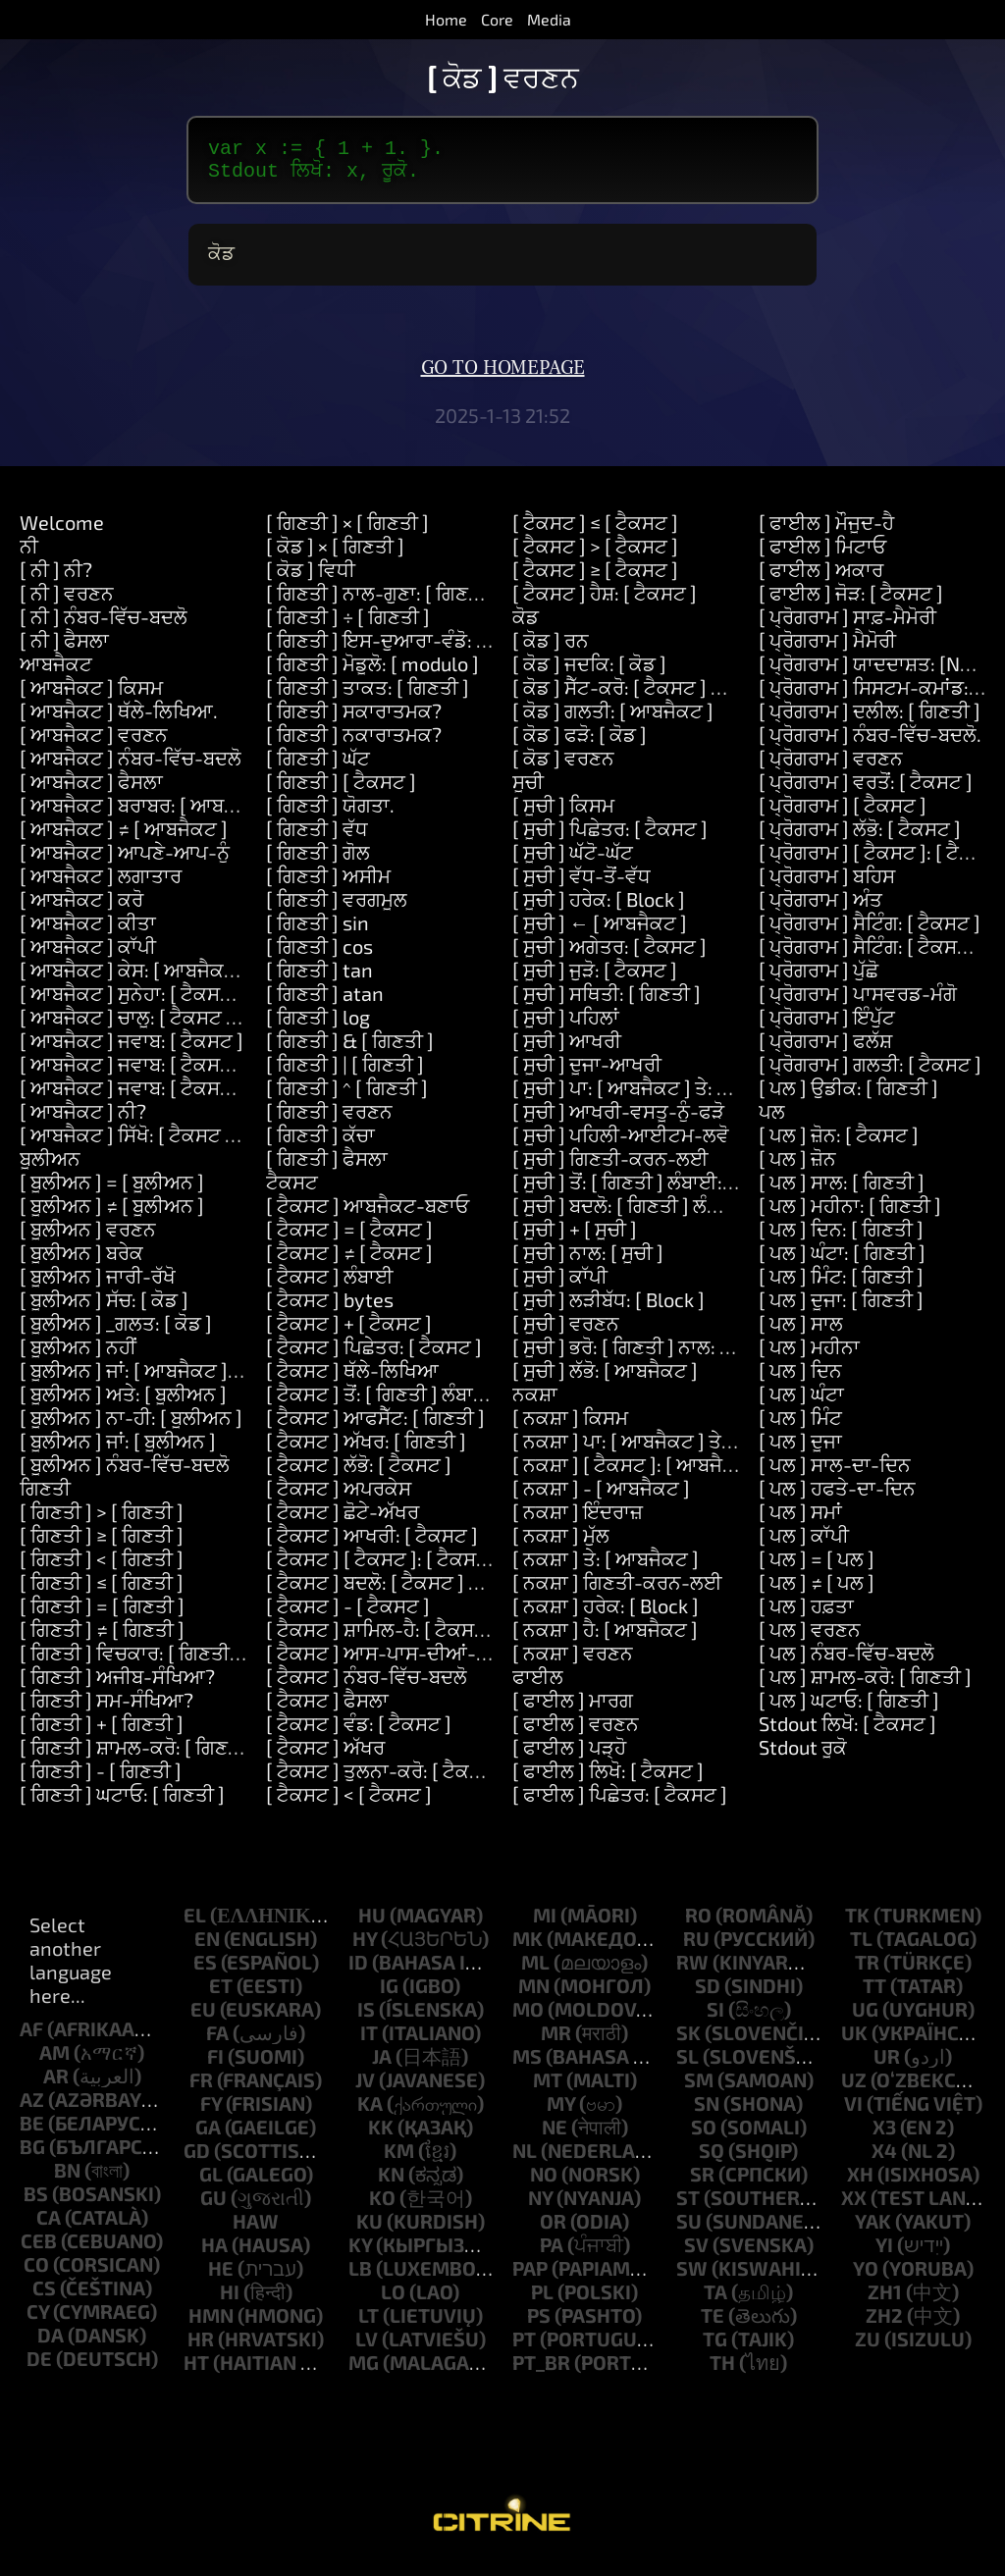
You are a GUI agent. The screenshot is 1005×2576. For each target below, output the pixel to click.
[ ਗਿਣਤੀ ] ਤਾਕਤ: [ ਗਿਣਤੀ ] (367, 698)
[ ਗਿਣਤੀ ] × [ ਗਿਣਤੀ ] (347, 534)
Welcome (62, 534)
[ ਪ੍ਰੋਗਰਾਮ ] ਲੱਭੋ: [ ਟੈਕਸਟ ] (860, 840)
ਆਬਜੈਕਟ (56, 675)
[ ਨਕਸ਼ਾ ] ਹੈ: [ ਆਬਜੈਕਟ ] (605, 1641)
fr (201, 2091)
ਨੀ (29, 557)
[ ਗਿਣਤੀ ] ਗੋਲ (318, 863)
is (366, 2020)
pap (530, 2279)
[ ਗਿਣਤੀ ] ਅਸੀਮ (328, 887)
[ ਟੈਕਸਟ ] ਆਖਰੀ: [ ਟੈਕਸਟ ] (372, 1546)
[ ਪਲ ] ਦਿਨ (800, 1381)
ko (382, 2209)
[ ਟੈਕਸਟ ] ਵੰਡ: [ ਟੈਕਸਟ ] (358, 1735)
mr (556, 2044)
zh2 (884, 2327)
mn (534, 1997)
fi (215, 2067)
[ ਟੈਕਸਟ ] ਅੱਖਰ (325, 1758)
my (561, 2115)
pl (542, 2303)
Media (549, 19)
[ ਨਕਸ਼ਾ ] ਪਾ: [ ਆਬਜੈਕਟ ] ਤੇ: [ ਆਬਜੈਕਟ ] (668, 1452)
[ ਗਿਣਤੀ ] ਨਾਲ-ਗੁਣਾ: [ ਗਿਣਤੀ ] (382, 604)
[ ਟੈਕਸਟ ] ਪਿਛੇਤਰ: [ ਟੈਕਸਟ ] (374, 1358)
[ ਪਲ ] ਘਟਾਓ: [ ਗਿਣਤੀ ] (849, 1711)
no (543, 2185)
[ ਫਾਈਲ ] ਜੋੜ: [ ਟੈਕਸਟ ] (851, 604)
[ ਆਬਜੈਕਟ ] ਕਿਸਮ (91, 698)
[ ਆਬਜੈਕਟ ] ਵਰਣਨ (94, 746)
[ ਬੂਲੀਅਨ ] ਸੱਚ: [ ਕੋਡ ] (104, 1311)
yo (865, 2279)
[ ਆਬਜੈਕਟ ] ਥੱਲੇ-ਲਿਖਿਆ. (119, 722)
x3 (884, 2138)
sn (706, 2115)
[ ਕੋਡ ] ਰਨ (550, 651)
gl (211, 2185)
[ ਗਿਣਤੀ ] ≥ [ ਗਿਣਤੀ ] (102, 1546)
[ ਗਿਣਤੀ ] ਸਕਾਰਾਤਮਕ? (354, 722)
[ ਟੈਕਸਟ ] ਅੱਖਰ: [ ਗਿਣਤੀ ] (366, 1452)
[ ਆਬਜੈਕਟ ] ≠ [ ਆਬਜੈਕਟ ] (124, 840)
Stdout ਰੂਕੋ (803, 1758)
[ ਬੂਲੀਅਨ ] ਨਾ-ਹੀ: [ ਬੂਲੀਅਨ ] (131, 1429)
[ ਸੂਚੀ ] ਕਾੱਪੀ (560, 1287)
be (32, 2134)
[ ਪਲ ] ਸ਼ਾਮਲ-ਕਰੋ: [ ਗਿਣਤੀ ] (865, 1688)
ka (370, 2115)
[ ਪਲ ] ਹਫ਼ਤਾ (806, 1617)
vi (853, 2115)
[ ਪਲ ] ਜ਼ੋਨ (797, 1170)
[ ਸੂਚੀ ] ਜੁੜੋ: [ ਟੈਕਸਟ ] (594, 981)
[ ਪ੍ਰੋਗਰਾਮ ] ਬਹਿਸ (827, 887)
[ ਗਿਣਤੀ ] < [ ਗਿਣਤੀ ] (102, 1570)
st (688, 2209)
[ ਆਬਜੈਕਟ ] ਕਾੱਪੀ (88, 958)
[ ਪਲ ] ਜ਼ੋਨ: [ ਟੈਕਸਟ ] (839, 1146)
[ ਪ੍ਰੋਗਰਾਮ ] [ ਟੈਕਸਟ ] (842, 816)
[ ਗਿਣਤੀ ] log (318, 1028)
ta (715, 2303)
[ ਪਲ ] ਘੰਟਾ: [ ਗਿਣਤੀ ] (842, 1264)
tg (715, 2350)
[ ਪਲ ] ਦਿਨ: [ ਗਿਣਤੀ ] (841, 1240)
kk (381, 2138)
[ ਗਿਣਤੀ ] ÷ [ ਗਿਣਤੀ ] (348, 628)
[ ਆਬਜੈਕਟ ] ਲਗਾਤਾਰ (101, 887)
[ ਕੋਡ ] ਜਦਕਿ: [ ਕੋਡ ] (589, 675)
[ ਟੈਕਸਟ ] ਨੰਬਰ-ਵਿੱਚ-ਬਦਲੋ (366, 1688)
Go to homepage (503, 380)
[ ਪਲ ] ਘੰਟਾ (801, 1405)
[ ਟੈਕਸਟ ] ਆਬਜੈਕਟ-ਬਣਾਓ (367, 1217)
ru (696, 1950)
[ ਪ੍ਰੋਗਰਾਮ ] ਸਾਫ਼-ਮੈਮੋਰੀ (847, 628)
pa (551, 2256)
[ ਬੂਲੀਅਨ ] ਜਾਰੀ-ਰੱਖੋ (98, 1287)
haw (256, 2232)
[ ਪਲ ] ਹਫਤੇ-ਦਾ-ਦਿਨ (837, 1499)
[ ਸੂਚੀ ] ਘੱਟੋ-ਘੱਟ (572, 863)
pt (524, 2350)
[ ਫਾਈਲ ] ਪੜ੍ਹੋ (569, 1758)
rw (692, 1973)
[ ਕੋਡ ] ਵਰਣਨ (563, 769)
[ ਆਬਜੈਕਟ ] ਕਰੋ (81, 910)
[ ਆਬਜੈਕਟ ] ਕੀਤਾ (88, 934)
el (195, 1926)
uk (854, 2044)
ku (369, 2232)
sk (688, 2044)
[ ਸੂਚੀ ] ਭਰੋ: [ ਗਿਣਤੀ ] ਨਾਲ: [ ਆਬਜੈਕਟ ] (663, 1358)
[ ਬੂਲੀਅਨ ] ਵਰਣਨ (88, 1240)
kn (391, 2185)
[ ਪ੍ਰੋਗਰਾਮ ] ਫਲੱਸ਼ (825, 1052)
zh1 (885, 2303)
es (205, 1973)
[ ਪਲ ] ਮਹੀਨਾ (809, 1358)
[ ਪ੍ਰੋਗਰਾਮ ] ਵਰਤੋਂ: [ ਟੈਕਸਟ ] (866, 793)
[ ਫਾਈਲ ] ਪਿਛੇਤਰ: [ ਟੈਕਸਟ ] (619, 1805)
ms (527, 2067)
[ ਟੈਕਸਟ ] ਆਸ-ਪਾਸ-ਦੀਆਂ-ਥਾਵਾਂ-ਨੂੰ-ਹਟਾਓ (427, 1664)
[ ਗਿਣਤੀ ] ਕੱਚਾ (320, 1146)
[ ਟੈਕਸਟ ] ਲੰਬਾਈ (330, 1287)
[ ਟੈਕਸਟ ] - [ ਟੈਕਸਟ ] (348, 1617)
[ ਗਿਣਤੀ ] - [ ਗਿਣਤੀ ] (101, 1782)
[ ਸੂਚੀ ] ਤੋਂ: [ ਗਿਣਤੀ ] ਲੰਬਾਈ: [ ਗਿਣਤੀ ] (655, 1193)
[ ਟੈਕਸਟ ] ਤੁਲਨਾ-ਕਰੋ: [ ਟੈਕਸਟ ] (385, 1782)
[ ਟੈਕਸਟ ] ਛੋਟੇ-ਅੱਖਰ (342, 1523)
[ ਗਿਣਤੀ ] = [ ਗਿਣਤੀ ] (102, 1617)
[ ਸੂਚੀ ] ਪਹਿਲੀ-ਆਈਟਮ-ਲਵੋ (620, 1146)
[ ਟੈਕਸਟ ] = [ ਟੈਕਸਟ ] (349, 1240)
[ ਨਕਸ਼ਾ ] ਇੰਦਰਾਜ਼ (577, 1523)
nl (524, 2162)
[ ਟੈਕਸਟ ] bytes (330, 1311)
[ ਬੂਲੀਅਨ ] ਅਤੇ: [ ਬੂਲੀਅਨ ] (123, 1405)
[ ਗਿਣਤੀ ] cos (319, 958)
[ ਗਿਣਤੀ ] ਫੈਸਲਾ (327, 1170)
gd (197, 2162)
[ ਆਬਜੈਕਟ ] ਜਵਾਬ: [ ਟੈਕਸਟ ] (131, 1052)
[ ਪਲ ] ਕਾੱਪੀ (804, 1546)
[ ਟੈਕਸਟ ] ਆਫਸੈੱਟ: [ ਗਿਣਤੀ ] (375, 1429)
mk (527, 1950)
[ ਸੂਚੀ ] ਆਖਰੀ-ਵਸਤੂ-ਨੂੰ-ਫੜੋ (618, 1122)
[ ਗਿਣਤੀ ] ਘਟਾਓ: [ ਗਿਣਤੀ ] (122, 1805)
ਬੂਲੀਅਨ (50, 1170)
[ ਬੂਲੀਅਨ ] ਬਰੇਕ (81, 1264)
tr (867, 1973)
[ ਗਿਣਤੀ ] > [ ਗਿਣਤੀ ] (102, 1523)
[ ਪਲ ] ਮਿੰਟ (800, 1429)
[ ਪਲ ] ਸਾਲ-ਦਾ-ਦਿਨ (835, 1476)
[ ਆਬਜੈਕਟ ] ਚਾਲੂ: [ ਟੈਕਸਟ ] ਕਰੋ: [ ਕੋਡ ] (169, 1028)
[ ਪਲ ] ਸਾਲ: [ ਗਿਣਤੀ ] (842, 1193)
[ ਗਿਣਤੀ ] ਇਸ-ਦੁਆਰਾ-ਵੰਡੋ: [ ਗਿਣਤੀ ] (407, 651)
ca (48, 2228)
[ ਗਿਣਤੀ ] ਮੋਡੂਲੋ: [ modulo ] (372, 675)
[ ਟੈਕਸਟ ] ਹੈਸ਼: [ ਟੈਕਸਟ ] (604, 604)
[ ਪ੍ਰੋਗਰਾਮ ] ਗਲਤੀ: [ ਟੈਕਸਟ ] (870, 1075)
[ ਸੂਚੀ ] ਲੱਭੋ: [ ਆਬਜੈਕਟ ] (605, 1381)
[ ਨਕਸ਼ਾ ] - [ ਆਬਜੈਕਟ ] (601, 1499)
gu (213, 2209)
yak (873, 2232)
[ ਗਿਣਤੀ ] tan (319, 981)
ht (196, 2374)
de (39, 2370)
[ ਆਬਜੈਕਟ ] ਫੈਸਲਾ (91, 793)
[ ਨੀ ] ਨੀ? (56, 581)
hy (364, 1950)
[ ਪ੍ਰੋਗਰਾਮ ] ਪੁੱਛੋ (818, 981)
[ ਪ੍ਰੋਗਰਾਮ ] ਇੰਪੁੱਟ (827, 1028)
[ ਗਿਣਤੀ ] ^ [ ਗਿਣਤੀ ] (347, 1099)
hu (372, 1926)
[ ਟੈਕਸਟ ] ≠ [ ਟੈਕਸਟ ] (349, 1264)
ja (382, 2067)
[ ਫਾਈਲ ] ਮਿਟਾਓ (822, 557)
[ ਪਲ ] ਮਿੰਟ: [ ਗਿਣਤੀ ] (841, 1287)
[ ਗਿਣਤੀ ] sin (317, 934)
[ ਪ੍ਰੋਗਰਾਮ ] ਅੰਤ (820, 910)
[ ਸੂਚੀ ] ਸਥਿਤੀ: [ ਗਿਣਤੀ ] (606, 1005)
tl (861, 1950)
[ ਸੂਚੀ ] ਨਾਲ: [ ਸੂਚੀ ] (587, 1264)
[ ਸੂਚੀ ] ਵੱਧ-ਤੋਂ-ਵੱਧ (581, 887)
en (207, 1950)
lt (368, 2327)
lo (393, 2303)
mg (363, 2374)
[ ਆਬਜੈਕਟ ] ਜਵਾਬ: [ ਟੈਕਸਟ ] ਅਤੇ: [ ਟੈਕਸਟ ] (189, 1075)
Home (446, 19)
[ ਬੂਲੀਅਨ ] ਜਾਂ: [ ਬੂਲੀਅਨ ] (118, 1452)
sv (696, 2256)
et (221, 1997)
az (32, 2111)
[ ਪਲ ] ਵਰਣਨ (810, 1641)
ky (360, 2256)
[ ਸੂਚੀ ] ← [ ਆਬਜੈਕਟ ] (599, 934)
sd (707, 1997)
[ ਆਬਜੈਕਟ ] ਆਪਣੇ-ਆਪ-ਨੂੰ (125, 863)
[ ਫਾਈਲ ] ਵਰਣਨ (575, 1735)
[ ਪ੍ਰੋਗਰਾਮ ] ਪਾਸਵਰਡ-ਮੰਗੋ (858, 1005)
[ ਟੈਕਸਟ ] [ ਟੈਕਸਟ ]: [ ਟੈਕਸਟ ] (383, 1570)
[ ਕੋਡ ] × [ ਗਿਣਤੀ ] (335, 557)
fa (217, 2044)
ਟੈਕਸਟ (292, 1193)
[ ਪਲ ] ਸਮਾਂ (800, 1523)
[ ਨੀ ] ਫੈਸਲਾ (64, 651)
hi (229, 2303)
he (221, 2279)
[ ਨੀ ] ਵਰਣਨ (67, 604)
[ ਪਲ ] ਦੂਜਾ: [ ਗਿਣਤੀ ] (841, 1311)
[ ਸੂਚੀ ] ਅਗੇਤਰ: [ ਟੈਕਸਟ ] (609, 958)
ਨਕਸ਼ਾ (534, 1405)
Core (497, 19)
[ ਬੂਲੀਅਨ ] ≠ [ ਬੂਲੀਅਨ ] (112, 1217)
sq (711, 2162)
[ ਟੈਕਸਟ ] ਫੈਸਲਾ (327, 1711)
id (358, 1973)
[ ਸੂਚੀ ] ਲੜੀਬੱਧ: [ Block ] (608, 1311)
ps (539, 2327)
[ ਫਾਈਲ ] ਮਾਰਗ (572, 1711)
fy (211, 2115)
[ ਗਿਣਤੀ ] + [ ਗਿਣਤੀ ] (102, 1735)
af (31, 2040)
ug (865, 2020)
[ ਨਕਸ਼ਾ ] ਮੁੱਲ (560, 1546)
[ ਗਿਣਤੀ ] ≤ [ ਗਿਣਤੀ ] (102, 1593)
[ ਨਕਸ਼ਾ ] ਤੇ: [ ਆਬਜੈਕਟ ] (605, 1570)
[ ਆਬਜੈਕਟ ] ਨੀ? (83, 1122)
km (399, 2162)
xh (860, 2185)
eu (203, 2020)
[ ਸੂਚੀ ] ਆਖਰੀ (566, 1052)
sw (692, 2279)
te (712, 2327)
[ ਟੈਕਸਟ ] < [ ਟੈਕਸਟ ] (349, 1805)
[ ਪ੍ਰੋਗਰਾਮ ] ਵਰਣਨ (831, 769)
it (369, 2044)
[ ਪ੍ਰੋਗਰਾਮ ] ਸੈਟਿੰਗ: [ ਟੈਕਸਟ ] (869, 934)
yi (884, 2256)
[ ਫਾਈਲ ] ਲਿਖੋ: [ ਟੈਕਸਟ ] (608, 1782)
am (54, 2064)
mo (528, 2020)
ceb (39, 2252)
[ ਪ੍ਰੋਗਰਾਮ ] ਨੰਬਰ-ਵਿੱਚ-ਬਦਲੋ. (870, 746)
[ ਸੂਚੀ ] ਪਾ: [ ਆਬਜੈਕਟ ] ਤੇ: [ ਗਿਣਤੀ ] (650, 1099)
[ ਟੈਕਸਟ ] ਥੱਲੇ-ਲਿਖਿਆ (352, 1381)
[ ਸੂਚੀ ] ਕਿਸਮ (563, 816)
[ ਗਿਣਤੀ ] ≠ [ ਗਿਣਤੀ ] (102, 1641)
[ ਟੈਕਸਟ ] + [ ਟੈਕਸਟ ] (349, 1334)
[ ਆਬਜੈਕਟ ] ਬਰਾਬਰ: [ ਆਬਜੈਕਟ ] (147, 816)
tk (857, 1926)
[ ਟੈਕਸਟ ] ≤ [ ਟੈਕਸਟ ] (595, 534)
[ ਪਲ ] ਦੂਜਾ (800, 1452)
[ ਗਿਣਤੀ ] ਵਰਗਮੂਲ (336, 910)
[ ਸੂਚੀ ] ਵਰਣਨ (565, 1334)
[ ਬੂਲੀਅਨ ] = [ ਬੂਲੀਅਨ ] (112, 1193)
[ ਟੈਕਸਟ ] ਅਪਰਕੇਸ (338, 1499)
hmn (211, 2327)
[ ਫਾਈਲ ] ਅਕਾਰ (821, 581)
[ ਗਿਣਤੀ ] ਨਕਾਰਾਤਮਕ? (354, 746)
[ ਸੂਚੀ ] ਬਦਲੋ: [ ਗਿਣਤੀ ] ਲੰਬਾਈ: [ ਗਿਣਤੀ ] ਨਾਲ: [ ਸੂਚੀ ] (717, 1217)
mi (544, 1926)
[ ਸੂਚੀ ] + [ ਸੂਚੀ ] (574, 1240)
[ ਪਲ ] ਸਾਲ (801, 1334)
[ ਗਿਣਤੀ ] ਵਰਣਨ (329, 1122)
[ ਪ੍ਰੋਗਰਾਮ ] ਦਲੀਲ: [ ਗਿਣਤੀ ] (869, 722)
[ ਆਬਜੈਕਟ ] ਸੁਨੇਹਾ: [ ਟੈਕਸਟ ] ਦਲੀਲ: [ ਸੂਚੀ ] (187, 1005)
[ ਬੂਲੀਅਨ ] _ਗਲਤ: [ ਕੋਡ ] (116, 1334)
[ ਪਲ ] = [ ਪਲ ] (816, 1570)
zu (867, 2350)
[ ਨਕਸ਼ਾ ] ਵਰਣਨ (572, 1664)
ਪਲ (772, 1122)
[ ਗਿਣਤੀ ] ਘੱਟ (318, 769)
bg (32, 2158)
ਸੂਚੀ (528, 793)
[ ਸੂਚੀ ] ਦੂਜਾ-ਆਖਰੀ (586, 1075)
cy (37, 2323)
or (553, 2232)
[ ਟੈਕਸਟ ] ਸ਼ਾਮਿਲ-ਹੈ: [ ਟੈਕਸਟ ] (382, 1641)
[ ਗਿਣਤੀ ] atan (325, 1005)
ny (540, 2209)
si (715, 2020)
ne (554, 2138)
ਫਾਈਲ (537, 1688)
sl (687, 2067)
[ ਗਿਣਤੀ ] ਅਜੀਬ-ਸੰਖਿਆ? (117, 1688)
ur (886, 2067)
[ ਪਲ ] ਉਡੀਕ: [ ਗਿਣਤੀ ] (848, 1099)
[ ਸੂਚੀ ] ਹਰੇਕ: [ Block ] (598, 910)
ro (698, 1926)
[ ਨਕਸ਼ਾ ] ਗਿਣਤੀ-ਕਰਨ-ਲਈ (617, 1593)
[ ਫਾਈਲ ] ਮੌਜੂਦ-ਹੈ (826, 534)
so (703, 2138)
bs (36, 2205)
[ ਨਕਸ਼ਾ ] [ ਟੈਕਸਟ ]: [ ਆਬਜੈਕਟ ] (636, 1476)
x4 (884, 2162)
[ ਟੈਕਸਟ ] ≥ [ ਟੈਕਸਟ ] (595, 581)
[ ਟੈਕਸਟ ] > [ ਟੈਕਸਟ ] (595, 557)
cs (44, 2299)
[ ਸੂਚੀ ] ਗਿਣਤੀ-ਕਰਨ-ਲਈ (610, 1170)
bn (67, 2181)
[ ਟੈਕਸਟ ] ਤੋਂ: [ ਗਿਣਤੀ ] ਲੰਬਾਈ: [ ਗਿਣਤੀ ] (419, 1405)
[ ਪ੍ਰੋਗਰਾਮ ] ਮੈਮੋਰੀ (827, 651)
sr (702, 2185)
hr (200, 2350)
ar (56, 2087)
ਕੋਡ (525, 628)
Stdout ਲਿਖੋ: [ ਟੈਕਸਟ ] (847, 1735)
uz (854, 2091)
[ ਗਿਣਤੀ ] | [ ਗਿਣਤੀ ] (345, 1075)
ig (389, 1997)
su (689, 2232)
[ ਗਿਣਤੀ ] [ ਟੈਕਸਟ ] (341, 793)
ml (535, 1973)
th (722, 2374)
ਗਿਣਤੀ (45, 1499)
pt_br (541, 2374)
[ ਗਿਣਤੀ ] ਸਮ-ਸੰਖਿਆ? (106, 1711)
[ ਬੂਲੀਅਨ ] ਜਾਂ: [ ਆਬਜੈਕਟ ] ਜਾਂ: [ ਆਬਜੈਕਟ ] (186, 1381)
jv (365, 2091)
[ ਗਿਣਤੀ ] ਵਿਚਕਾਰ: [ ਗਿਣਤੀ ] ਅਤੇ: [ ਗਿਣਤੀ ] (187, 1664)
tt (874, 1997)
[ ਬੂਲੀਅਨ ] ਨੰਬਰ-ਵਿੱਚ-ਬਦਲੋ (125, 1476)
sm (699, 2091)
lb (360, 2279)
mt (547, 2091)
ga (208, 2138)
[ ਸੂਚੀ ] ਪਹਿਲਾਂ (565, 1028)
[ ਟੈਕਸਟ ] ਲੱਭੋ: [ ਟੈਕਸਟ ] (358, 1476)
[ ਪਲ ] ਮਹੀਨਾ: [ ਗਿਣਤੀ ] (850, 1217)
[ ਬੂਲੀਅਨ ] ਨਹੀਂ (78, 1358)
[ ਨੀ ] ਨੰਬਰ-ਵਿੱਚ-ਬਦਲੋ (103, 628)
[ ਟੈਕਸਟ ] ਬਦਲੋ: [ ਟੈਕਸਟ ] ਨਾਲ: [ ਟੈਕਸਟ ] (424, 1593)
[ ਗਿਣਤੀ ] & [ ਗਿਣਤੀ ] (350, 1052)
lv (366, 2350)
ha (214, 2256)
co (36, 2275)
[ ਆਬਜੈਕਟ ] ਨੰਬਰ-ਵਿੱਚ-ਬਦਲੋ (130, 769)
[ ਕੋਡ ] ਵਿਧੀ (310, 581)
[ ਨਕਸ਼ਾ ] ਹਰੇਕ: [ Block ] (605, 1617)
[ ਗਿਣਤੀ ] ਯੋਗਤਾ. (330, 816)
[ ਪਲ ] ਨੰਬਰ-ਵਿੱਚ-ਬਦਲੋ (846, 1664)
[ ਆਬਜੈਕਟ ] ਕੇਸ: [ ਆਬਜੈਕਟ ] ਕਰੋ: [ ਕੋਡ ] (177, 981)
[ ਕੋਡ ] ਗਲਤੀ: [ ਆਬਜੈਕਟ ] (613, 722)
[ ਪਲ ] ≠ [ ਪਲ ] (816, 1593)
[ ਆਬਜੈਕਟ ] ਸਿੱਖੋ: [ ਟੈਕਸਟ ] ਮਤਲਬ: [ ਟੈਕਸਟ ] (194, 1146)
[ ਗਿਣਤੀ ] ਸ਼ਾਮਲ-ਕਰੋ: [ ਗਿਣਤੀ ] (138, 1758)
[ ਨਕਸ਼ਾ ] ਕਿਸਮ (570, 1429)
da (50, 2346)
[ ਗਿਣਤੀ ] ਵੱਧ (317, 840)
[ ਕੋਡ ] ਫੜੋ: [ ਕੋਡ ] (579, 746)
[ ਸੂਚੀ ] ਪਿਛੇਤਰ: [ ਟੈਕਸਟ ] (610, 840)
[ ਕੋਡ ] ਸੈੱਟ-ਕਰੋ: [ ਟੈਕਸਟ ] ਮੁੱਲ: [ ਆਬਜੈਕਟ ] (676, 698)
